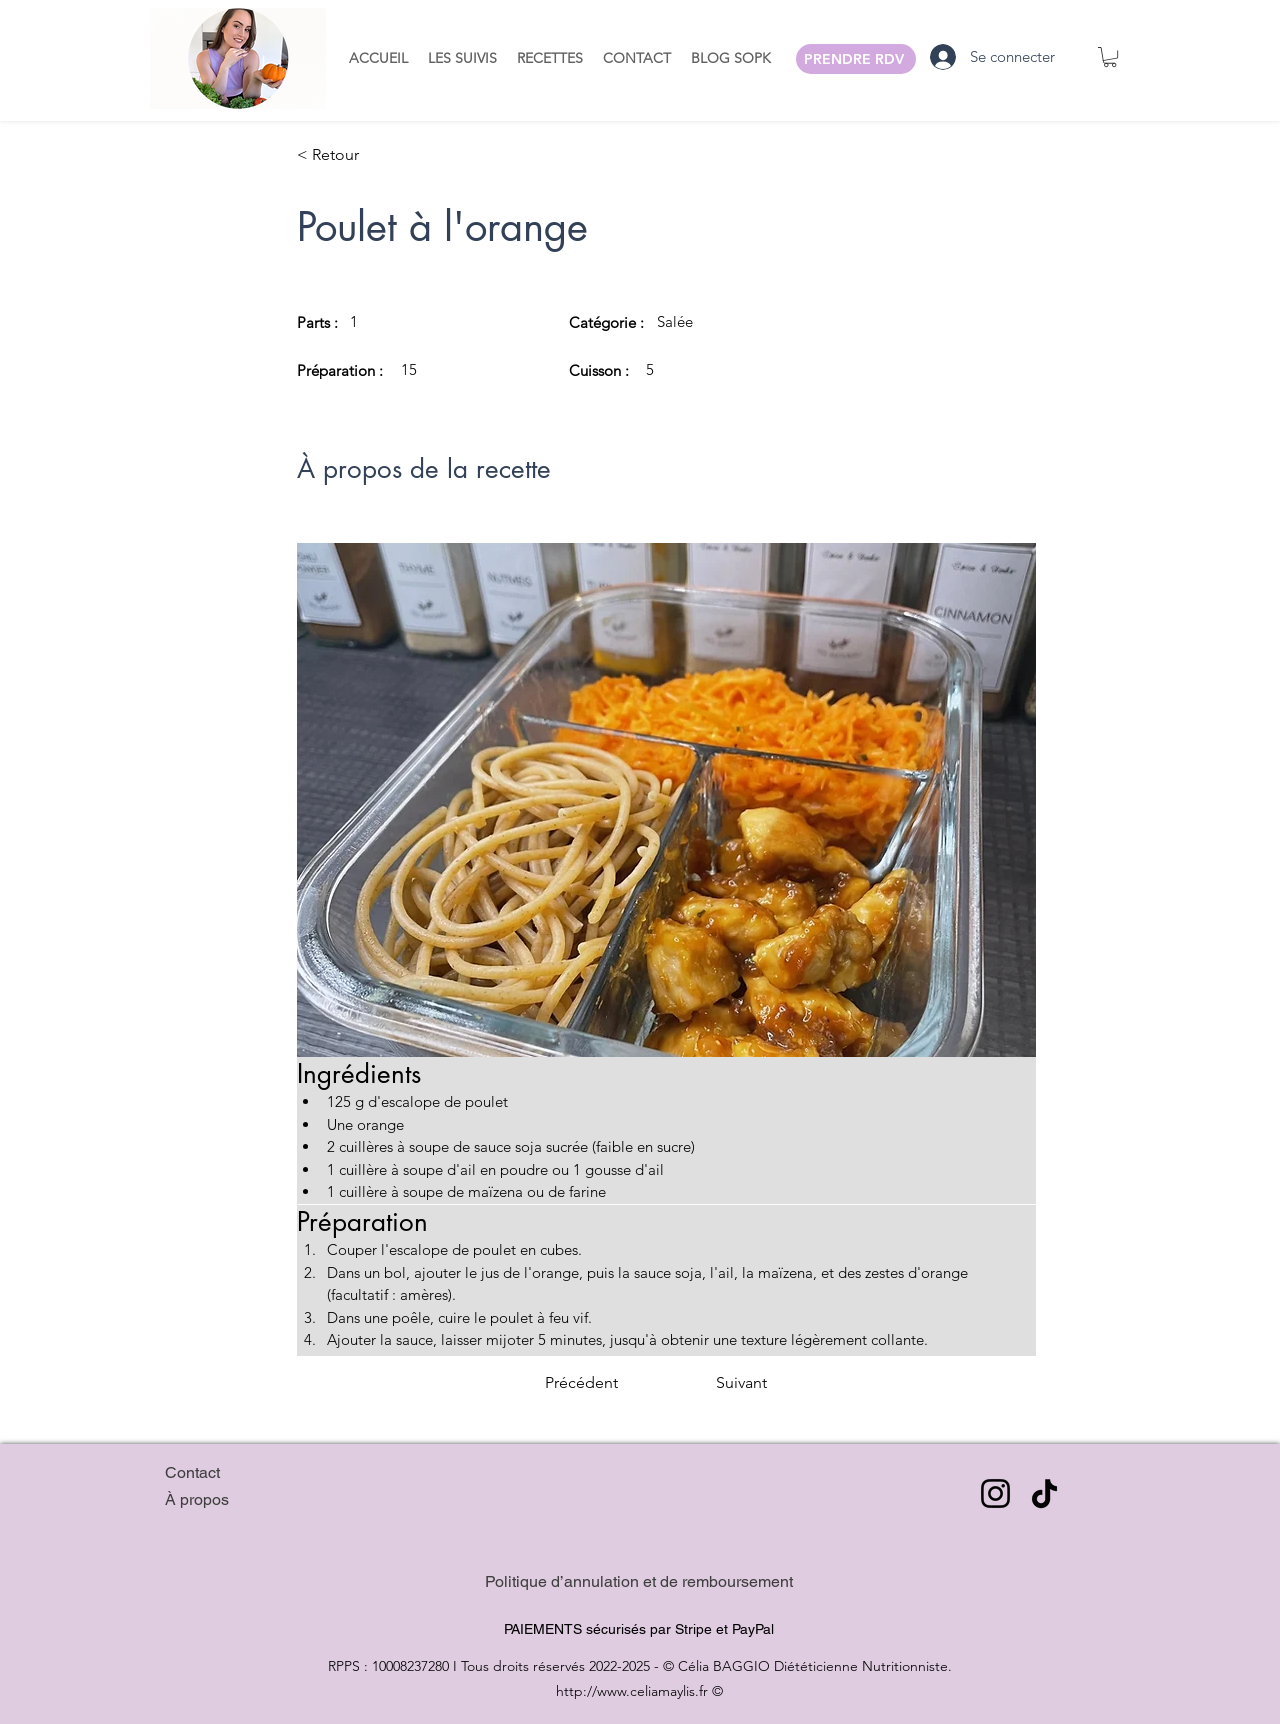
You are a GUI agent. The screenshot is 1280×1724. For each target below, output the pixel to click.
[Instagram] (995, 1493)
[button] (462, 57)
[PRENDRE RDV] (856, 59)
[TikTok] (1044, 1493)
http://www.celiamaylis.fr (632, 1691)
